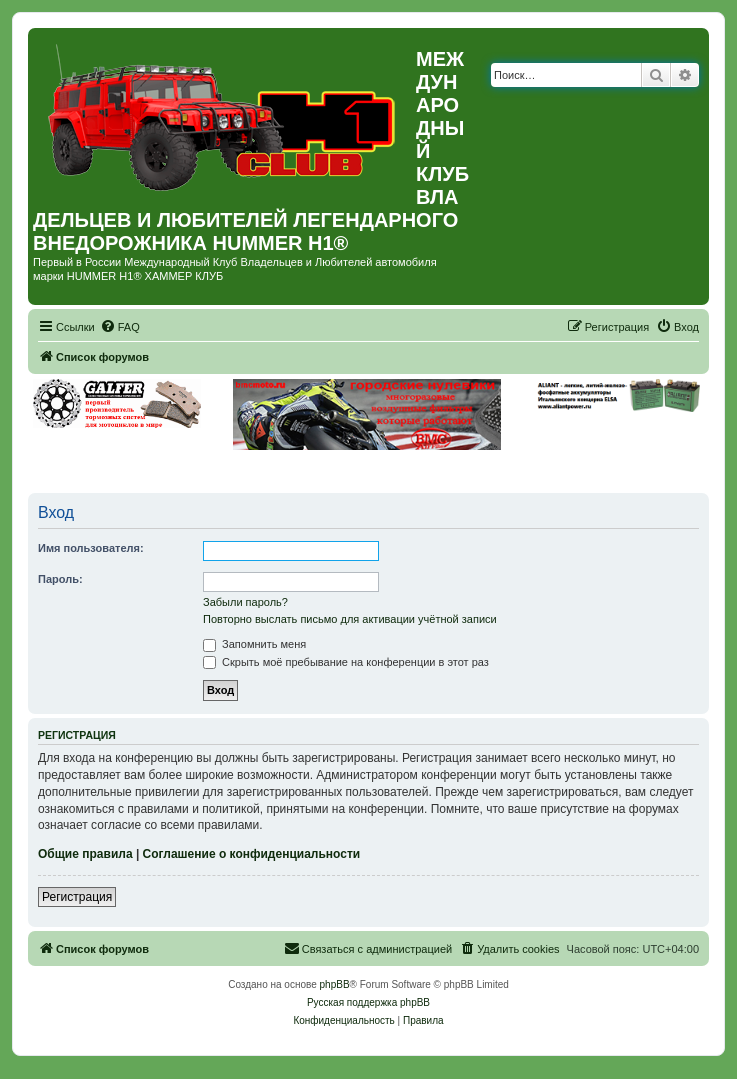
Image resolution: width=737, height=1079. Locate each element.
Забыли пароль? (245, 602)
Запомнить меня (254, 644)
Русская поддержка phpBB (368, 1002)
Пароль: (60, 579)
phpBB (335, 984)
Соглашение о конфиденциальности (252, 854)
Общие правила (85, 854)
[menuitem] (120, 327)
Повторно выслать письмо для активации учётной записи (350, 619)
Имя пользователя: (91, 548)
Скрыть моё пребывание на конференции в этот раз (346, 662)
